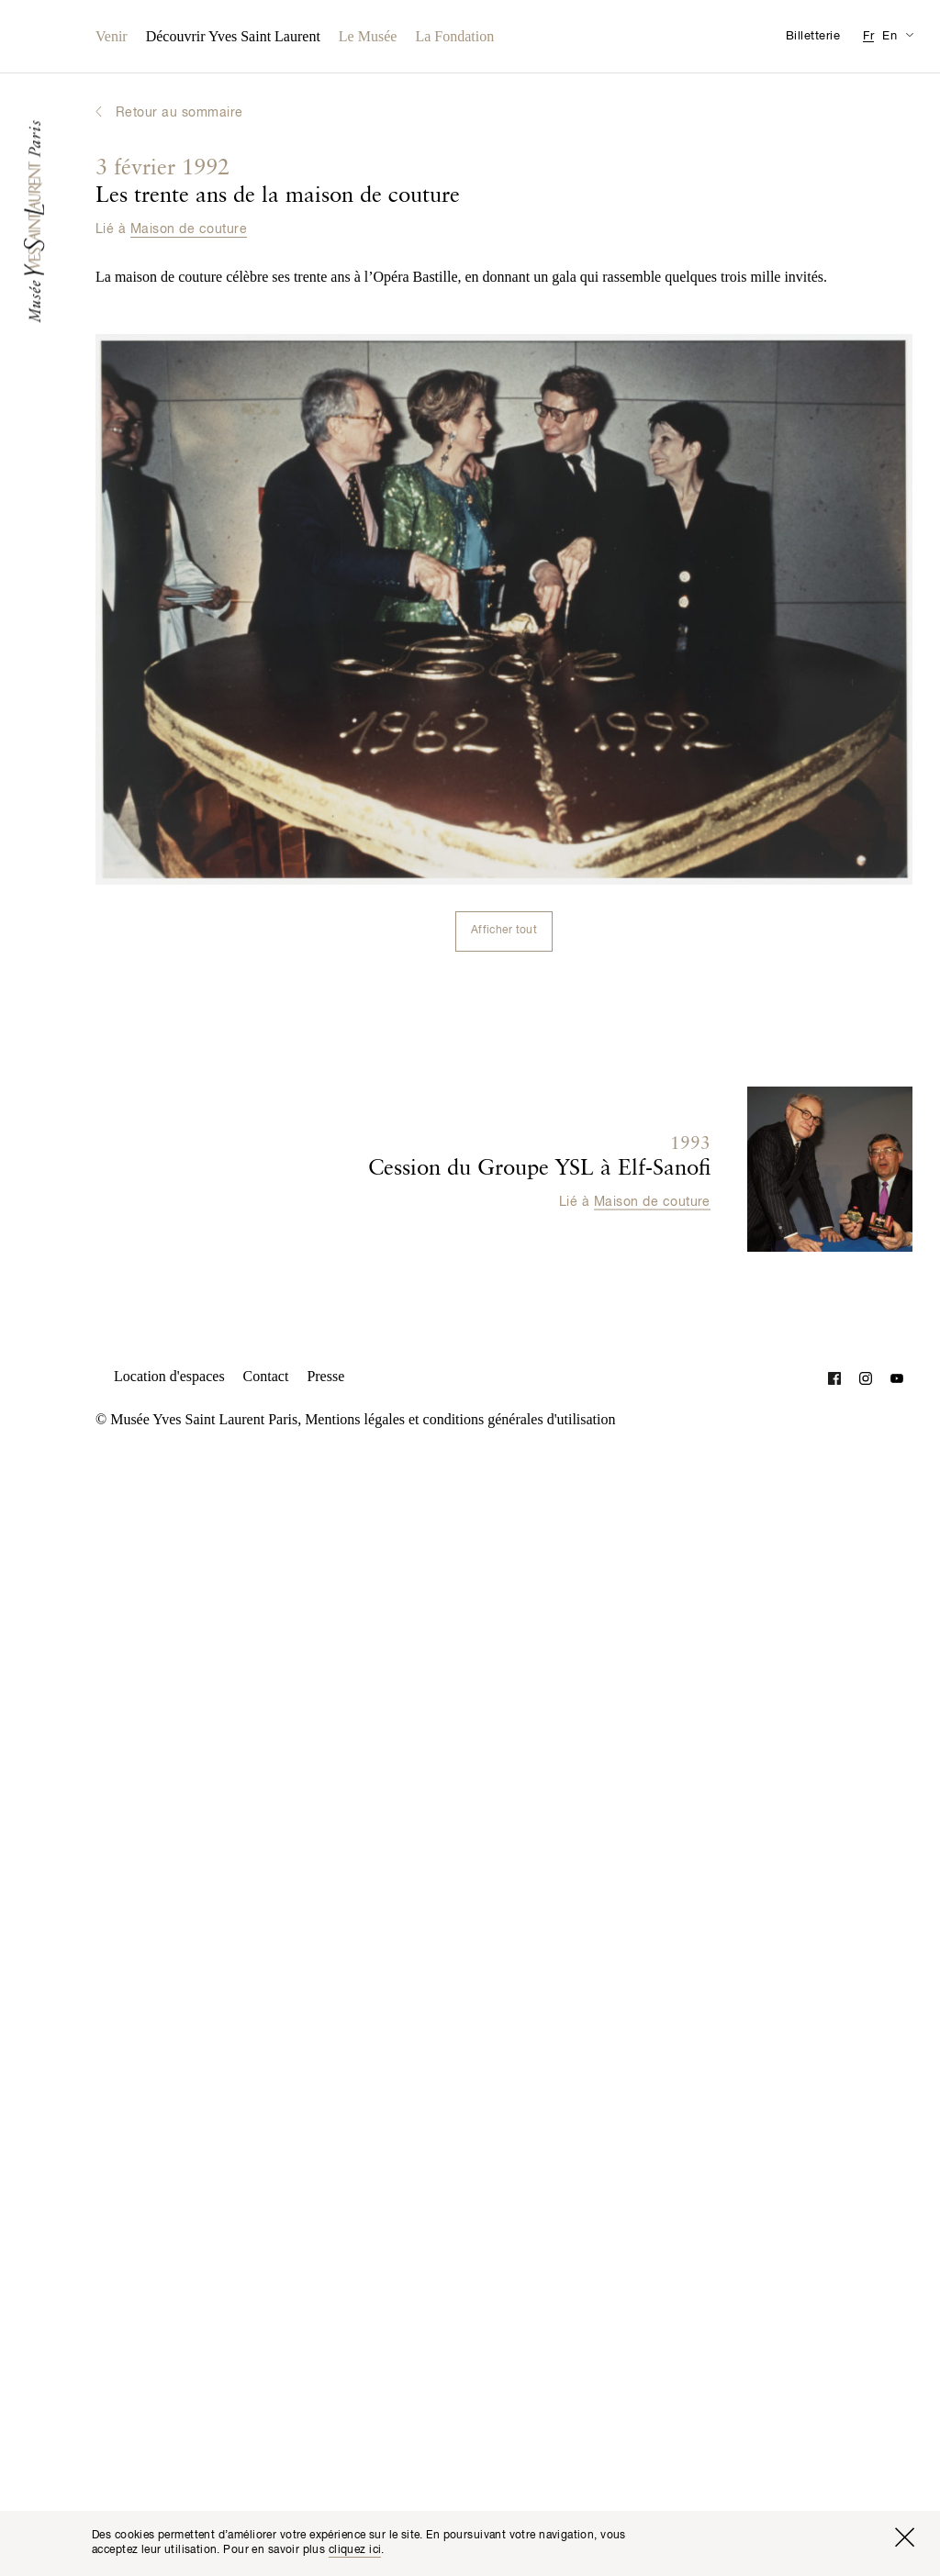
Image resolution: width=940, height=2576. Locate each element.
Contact (266, 1376)
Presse (325, 1376)
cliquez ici (355, 2550)
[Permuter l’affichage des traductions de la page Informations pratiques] (909, 34)
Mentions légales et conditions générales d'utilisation (460, 1419)
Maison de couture (188, 229)
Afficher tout (504, 930)
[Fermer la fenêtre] (904, 2537)
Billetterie (813, 36)
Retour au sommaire (179, 112)
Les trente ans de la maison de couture (277, 182)
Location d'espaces (169, 1376)
